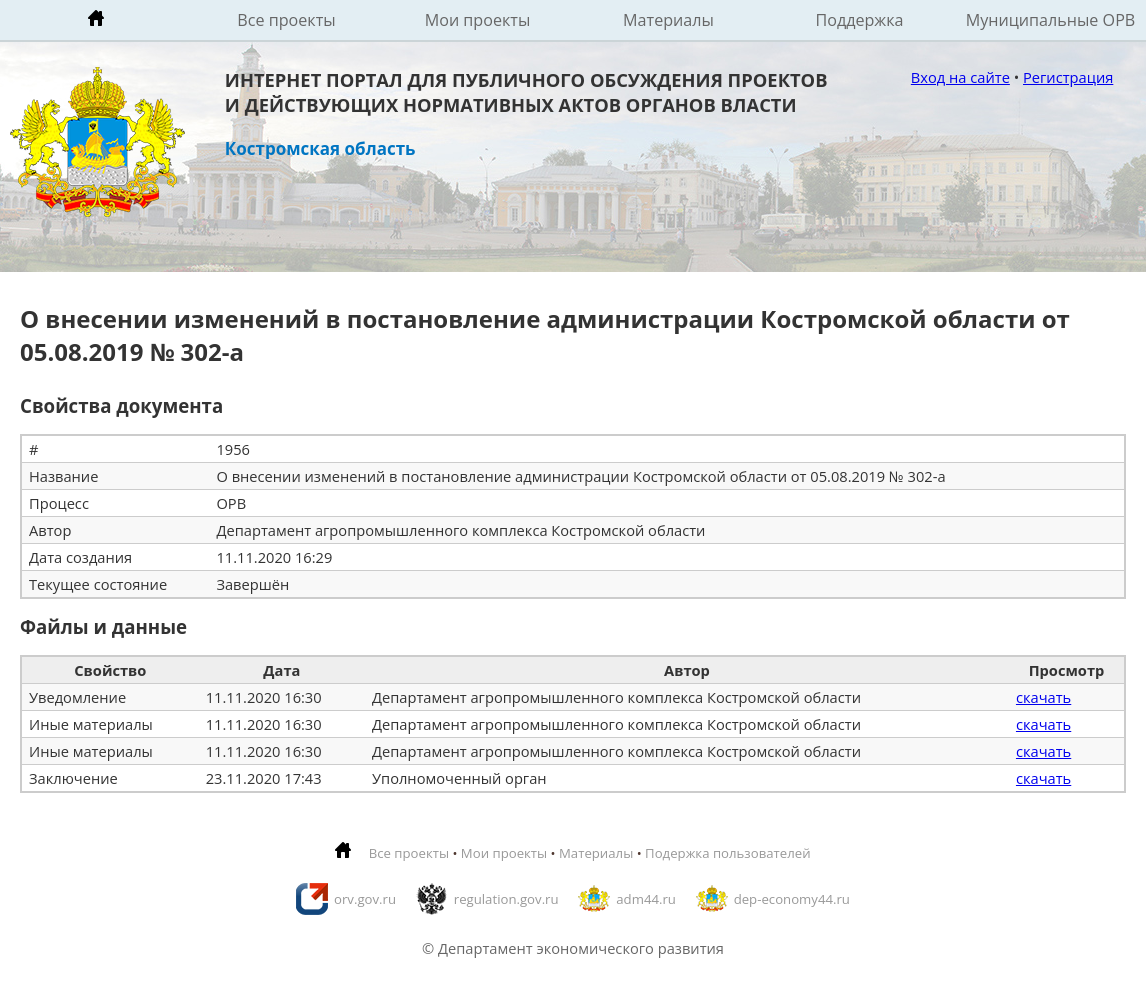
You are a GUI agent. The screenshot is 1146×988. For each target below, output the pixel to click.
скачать (1043, 697)
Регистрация (1068, 77)
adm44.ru (646, 899)
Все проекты (286, 20)
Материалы (668, 20)
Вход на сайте (960, 77)
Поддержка (859, 20)
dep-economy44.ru (792, 899)
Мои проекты (478, 20)
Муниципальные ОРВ (1051, 20)
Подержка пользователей (727, 853)
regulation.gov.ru (506, 899)
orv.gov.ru (365, 899)
